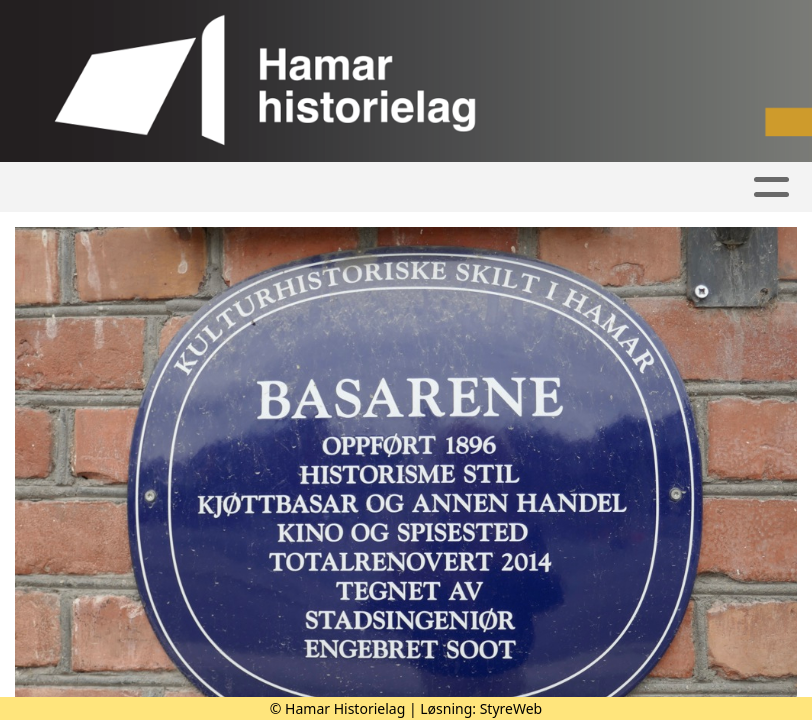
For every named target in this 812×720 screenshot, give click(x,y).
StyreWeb (511, 708)
